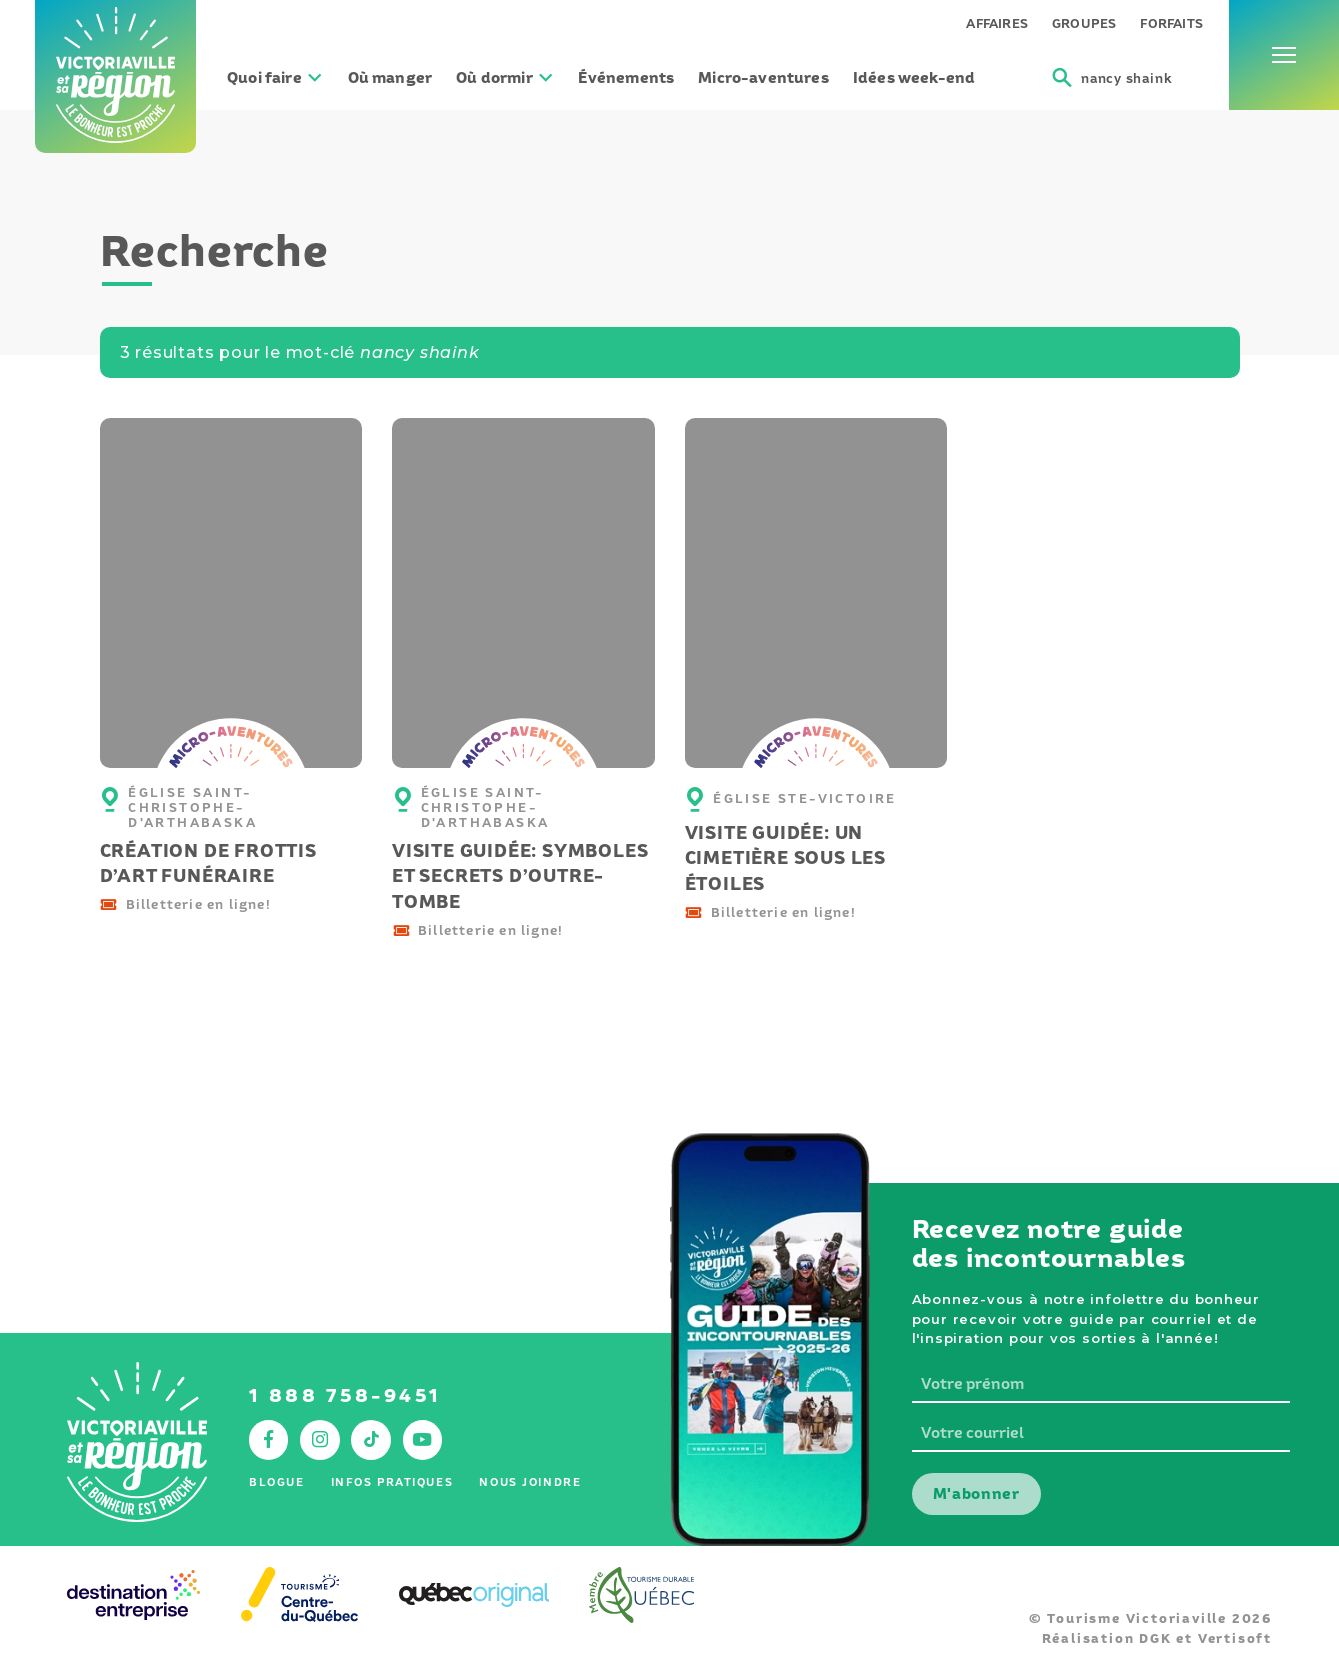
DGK (1155, 1638)
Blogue (276, 1482)
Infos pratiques (392, 1482)
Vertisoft (1235, 1638)
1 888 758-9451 (345, 1395)
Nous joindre (530, 1482)
